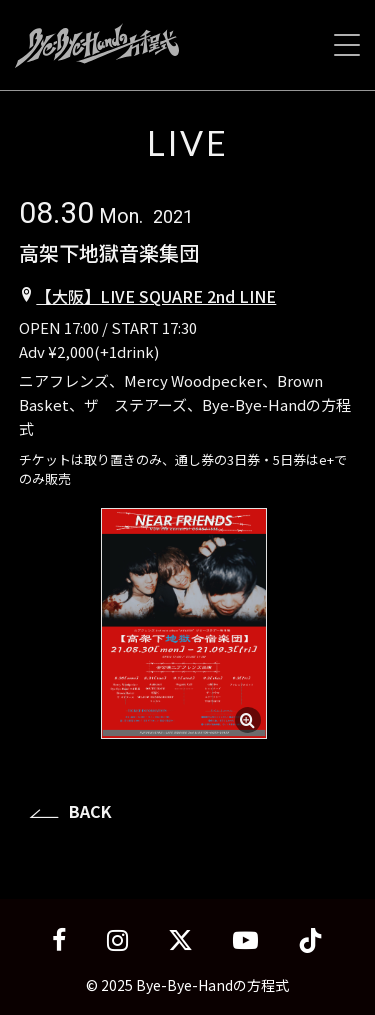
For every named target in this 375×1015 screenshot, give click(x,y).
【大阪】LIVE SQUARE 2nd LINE (156, 296)
